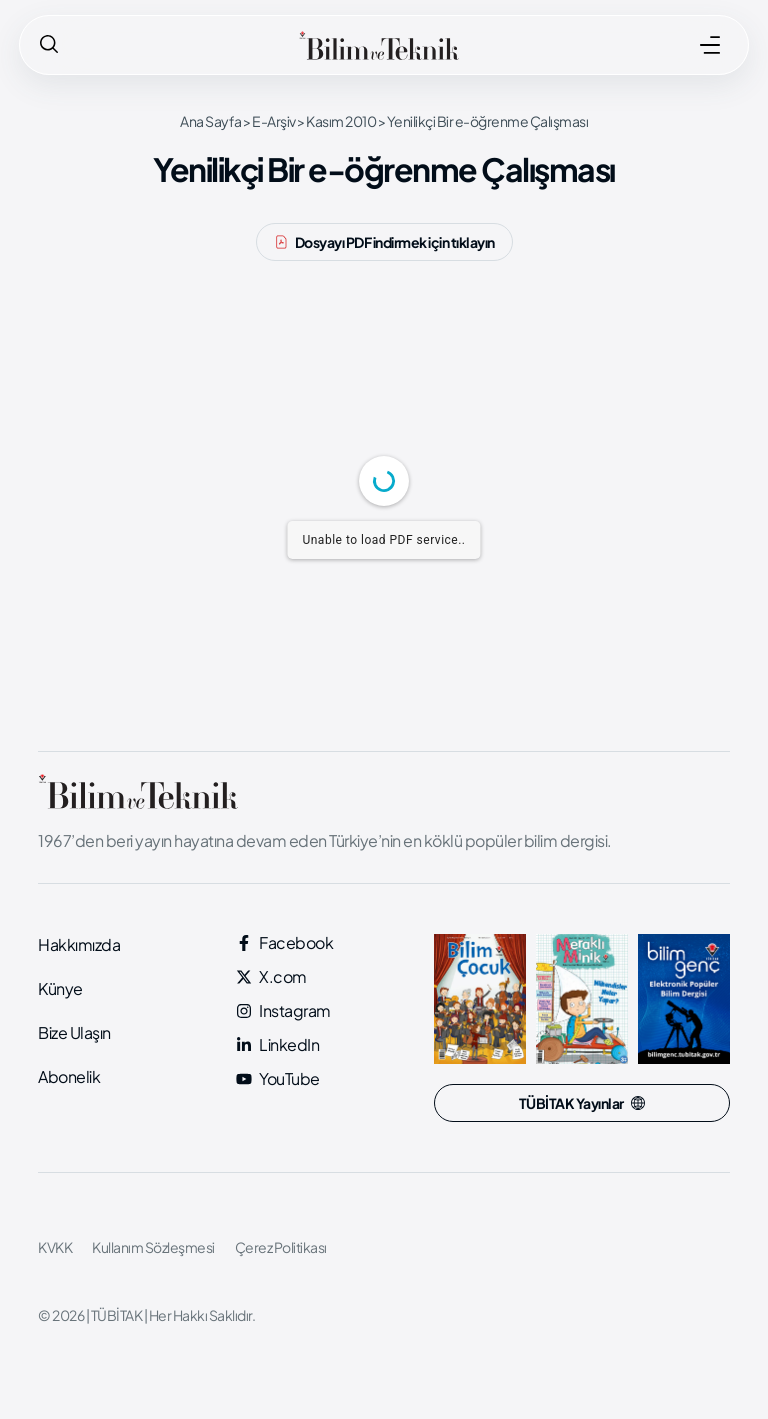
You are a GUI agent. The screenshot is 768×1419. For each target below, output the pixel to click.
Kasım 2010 (341, 121)
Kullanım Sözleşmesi (153, 1247)
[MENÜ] (710, 45)
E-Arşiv (274, 121)
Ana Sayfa (211, 121)
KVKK (55, 1247)
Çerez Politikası (281, 1247)
